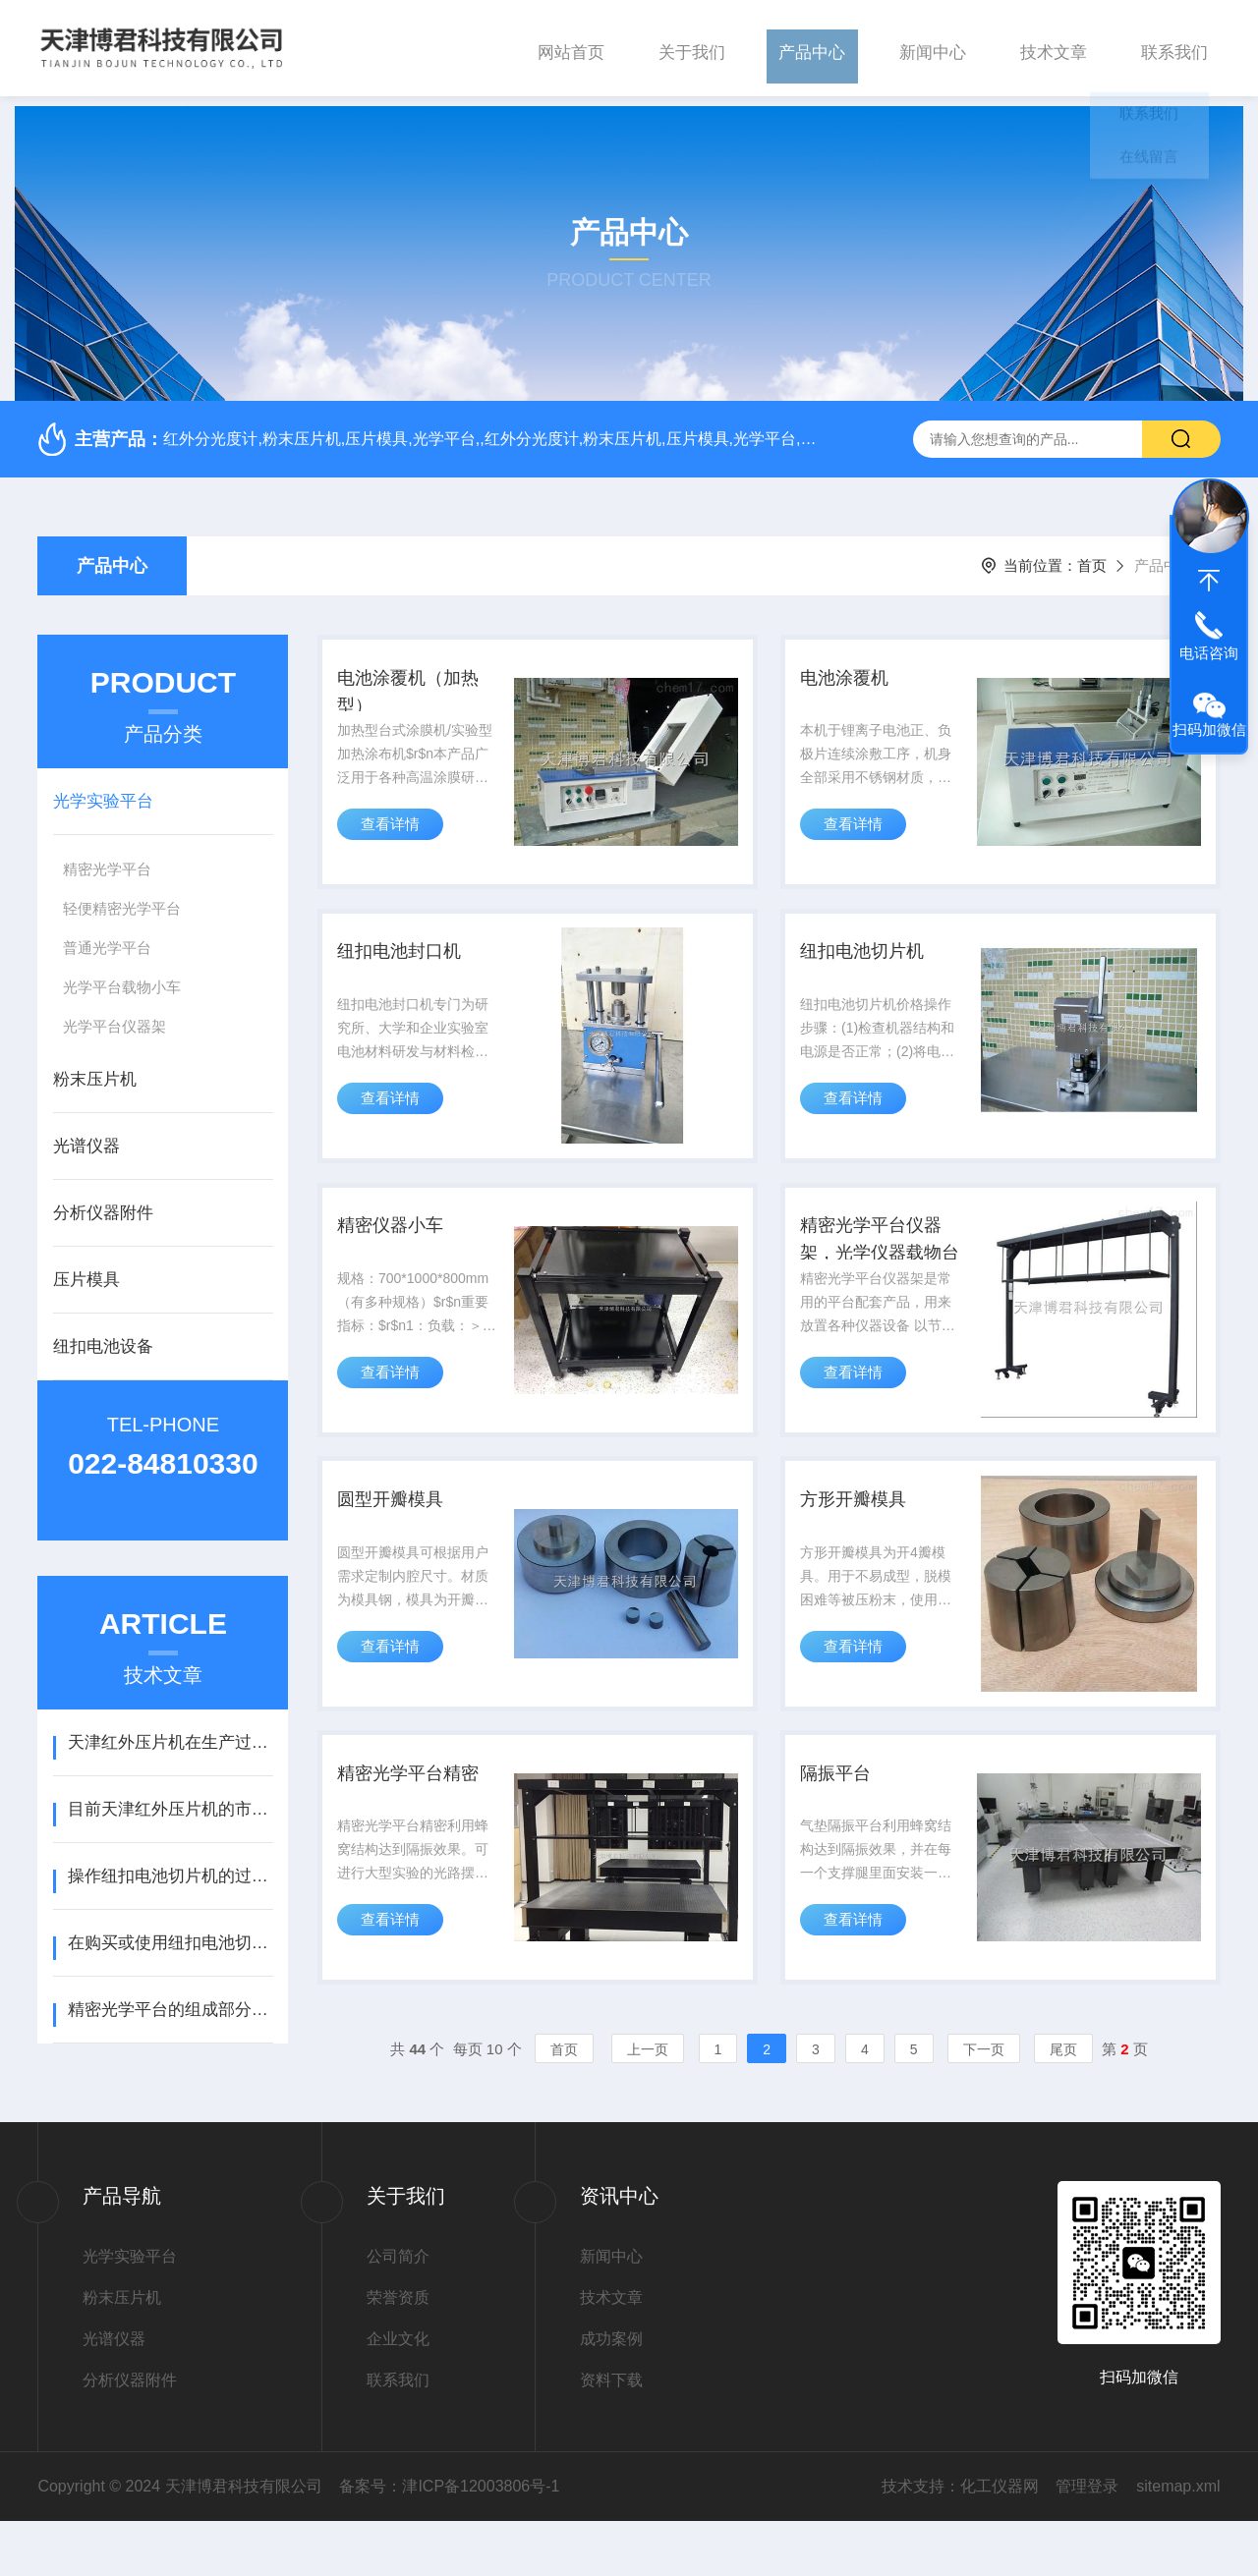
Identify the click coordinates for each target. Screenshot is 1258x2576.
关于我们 (691, 47)
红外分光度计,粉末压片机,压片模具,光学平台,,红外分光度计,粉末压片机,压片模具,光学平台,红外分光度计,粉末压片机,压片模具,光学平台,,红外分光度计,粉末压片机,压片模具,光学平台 (490, 428)
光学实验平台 (103, 791)
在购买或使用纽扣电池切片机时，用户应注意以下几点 (170, 1933)
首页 (1092, 555)
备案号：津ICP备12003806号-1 (449, 2541)
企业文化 (398, 2393)
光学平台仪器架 (114, 1016)
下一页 (983, 2104)
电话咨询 (1208, 652)
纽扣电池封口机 (410, 960)
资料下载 (611, 2435)
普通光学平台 (107, 937)
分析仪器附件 (103, 1203)
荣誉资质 (398, 2352)
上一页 (647, 2104)
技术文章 (1053, 47)
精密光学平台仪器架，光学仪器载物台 (882, 1263)
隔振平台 (843, 1820)
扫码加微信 (1209, 729)
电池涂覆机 (853, 673)
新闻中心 (932, 47)
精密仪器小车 (400, 1247)
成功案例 (611, 2393)
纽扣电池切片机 (873, 960)
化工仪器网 (999, 2541)
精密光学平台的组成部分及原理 (170, 1999)
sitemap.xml (1178, 2541)
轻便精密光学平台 (122, 898)
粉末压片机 (95, 1069)
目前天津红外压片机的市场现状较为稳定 (170, 1799)
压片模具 (86, 1269)
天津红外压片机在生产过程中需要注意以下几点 (170, 1732)
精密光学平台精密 (419, 1820)
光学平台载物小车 (122, 977)
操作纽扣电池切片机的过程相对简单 (170, 1866)
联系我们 (1174, 47)
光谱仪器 (86, 1136)
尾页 (1063, 2104)
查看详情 (394, 832)
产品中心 (811, 47)
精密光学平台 (107, 859)
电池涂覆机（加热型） (419, 687)
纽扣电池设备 (103, 1336)
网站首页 (571, 47)
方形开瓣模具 (863, 1533)
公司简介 (398, 2311)
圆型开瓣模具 (400, 1533)
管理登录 (1087, 2541)
